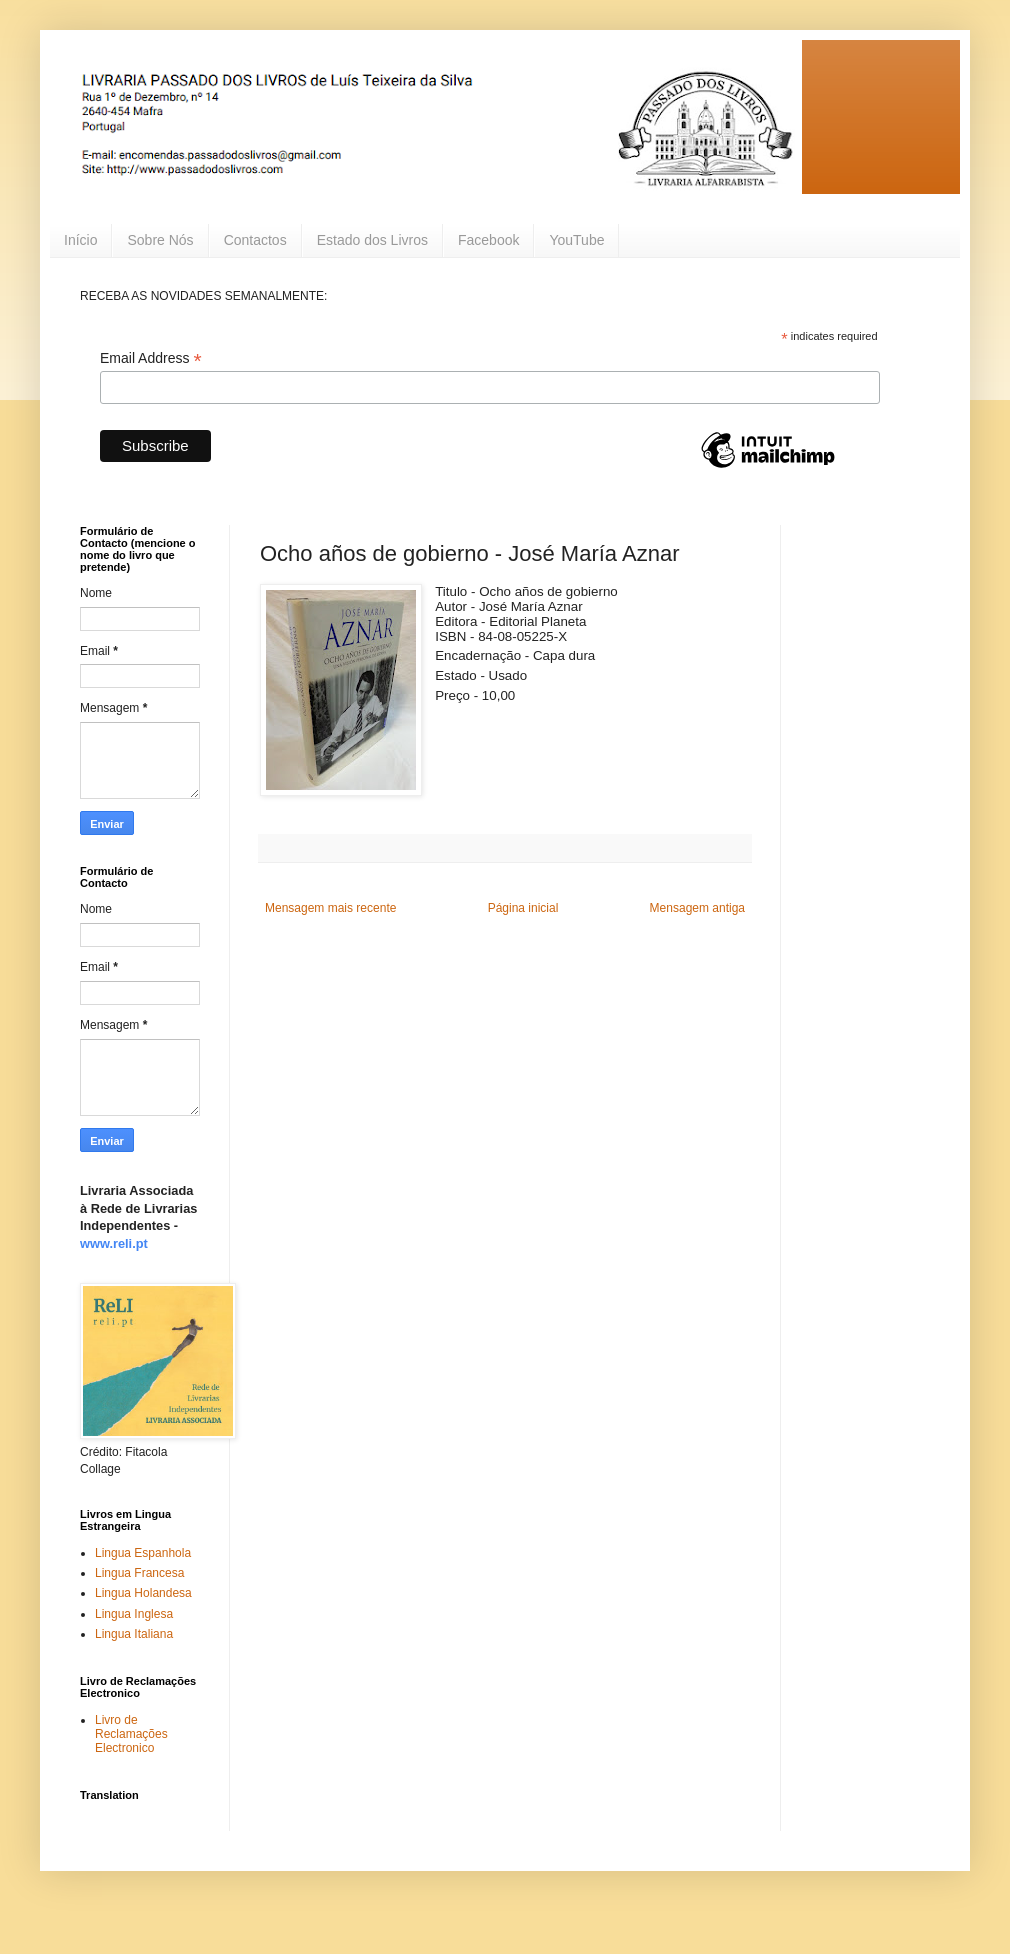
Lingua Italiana (134, 1634)
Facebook (488, 240)
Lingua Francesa (139, 1573)
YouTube (576, 240)
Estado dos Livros (372, 240)
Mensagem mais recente (330, 908)
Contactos (255, 240)
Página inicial (523, 908)
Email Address (151, 358)
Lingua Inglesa (134, 1614)
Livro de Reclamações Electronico (131, 1734)
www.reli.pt (114, 1243)
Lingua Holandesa (143, 1593)
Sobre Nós (160, 240)
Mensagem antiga (697, 908)
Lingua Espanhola (143, 1553)
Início (80, 240)
